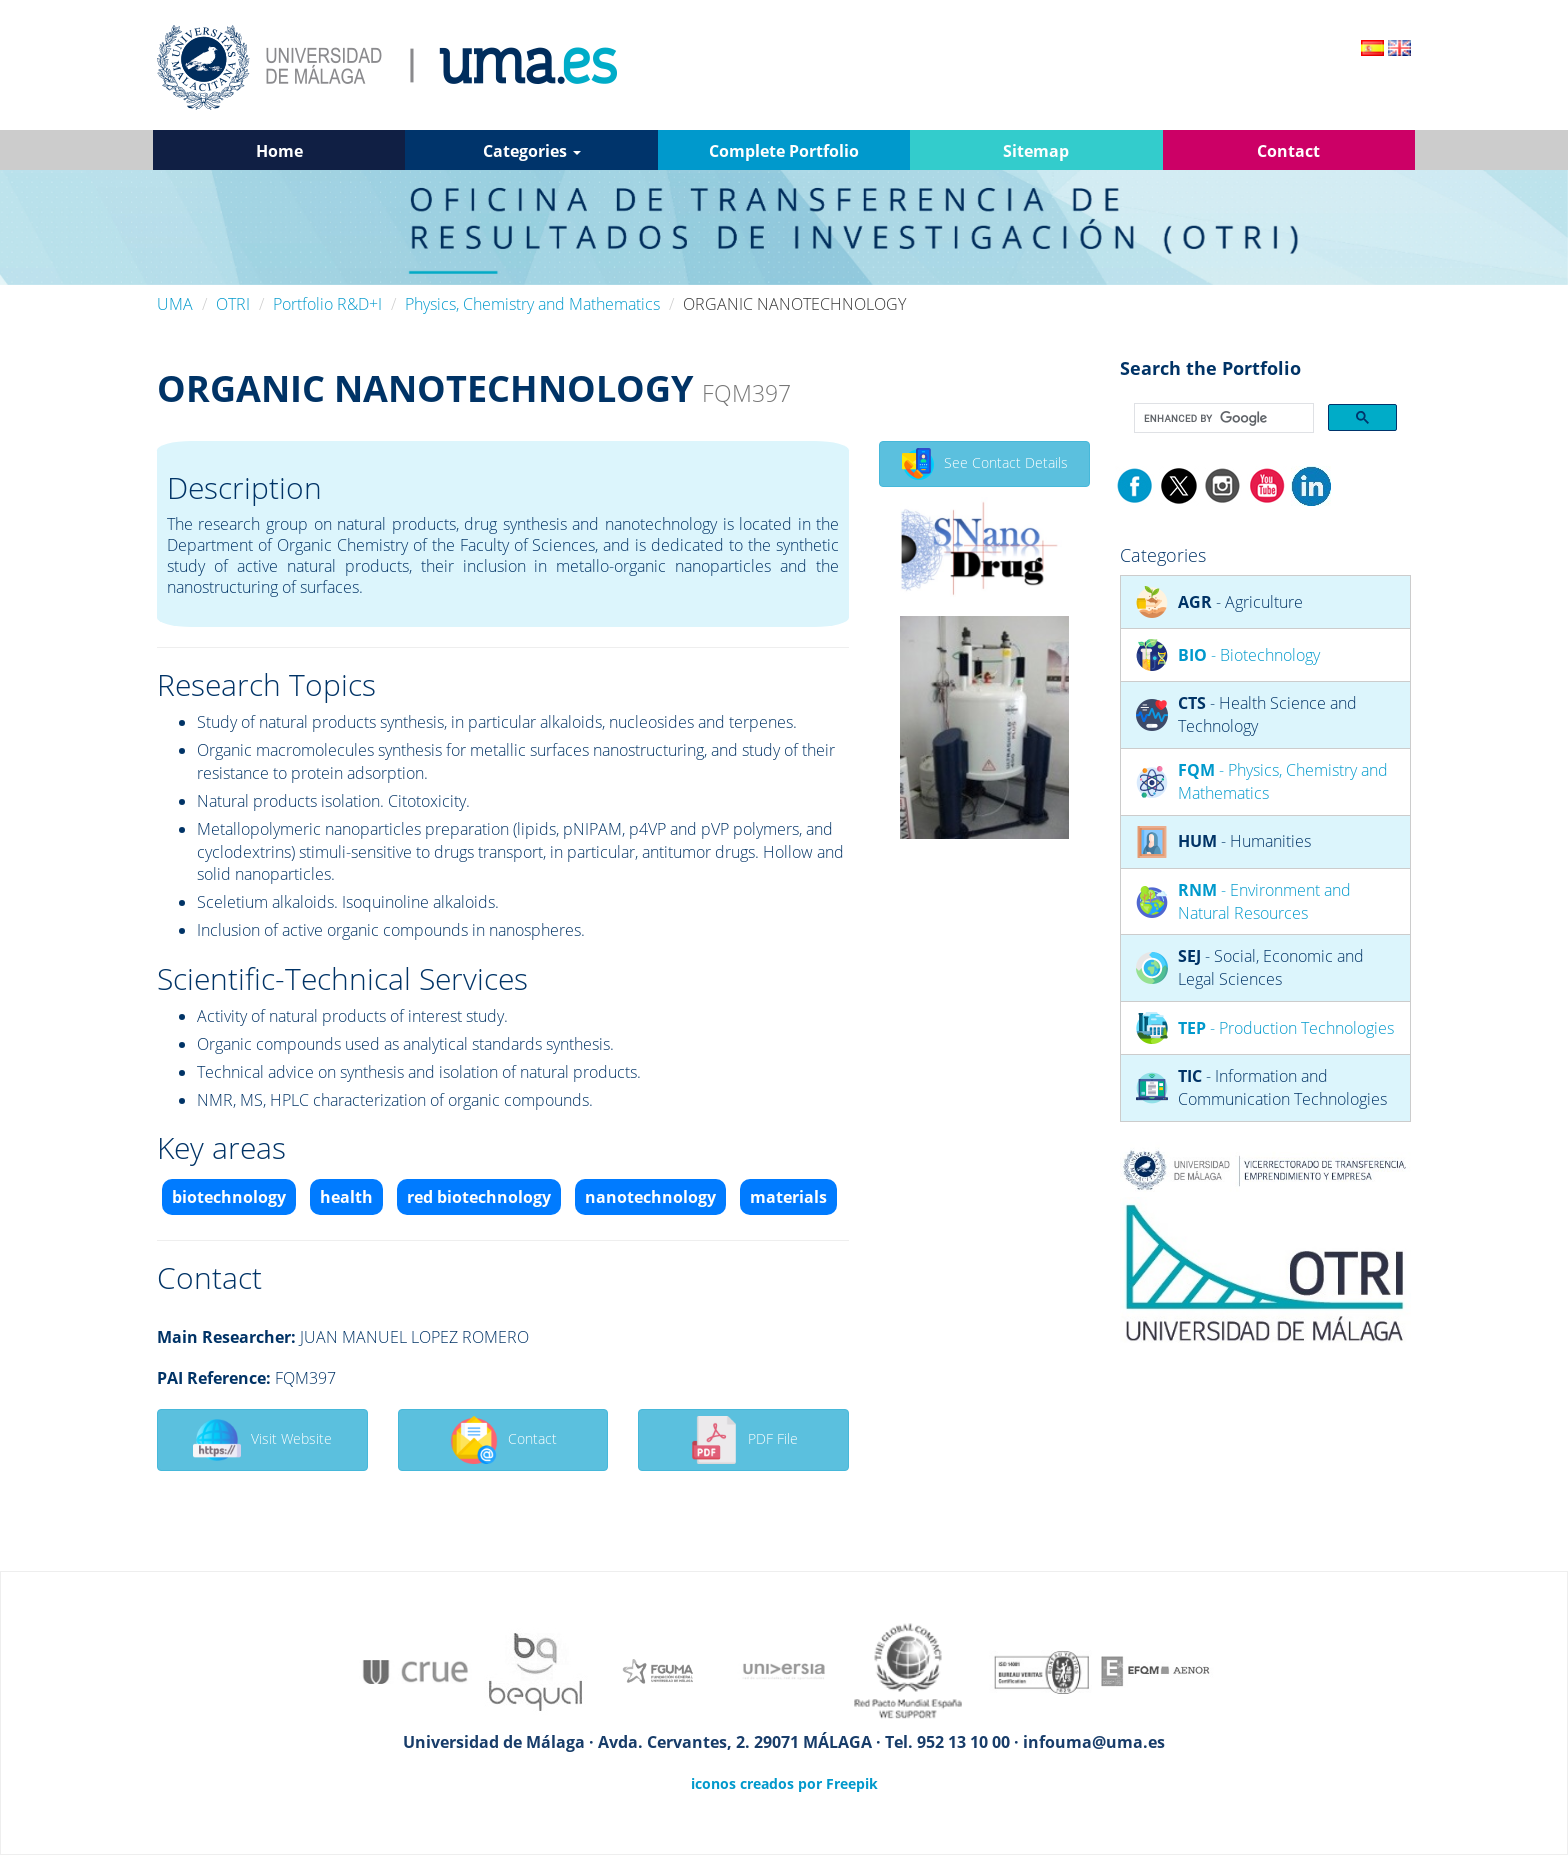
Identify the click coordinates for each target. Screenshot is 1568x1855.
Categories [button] (532, 151)
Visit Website (262, 1440)
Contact (503, 1440)
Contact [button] (1288, 151)
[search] (1222, 418)
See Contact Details (985, 464)
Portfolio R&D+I (327, 304)
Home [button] (279, 151)
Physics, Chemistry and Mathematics (532, 304)
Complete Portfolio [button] (784, 151)
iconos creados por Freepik (784, 1783)
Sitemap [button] (1036, 151)
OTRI (233, 304)
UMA (175, 304)
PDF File (744, 1440)
